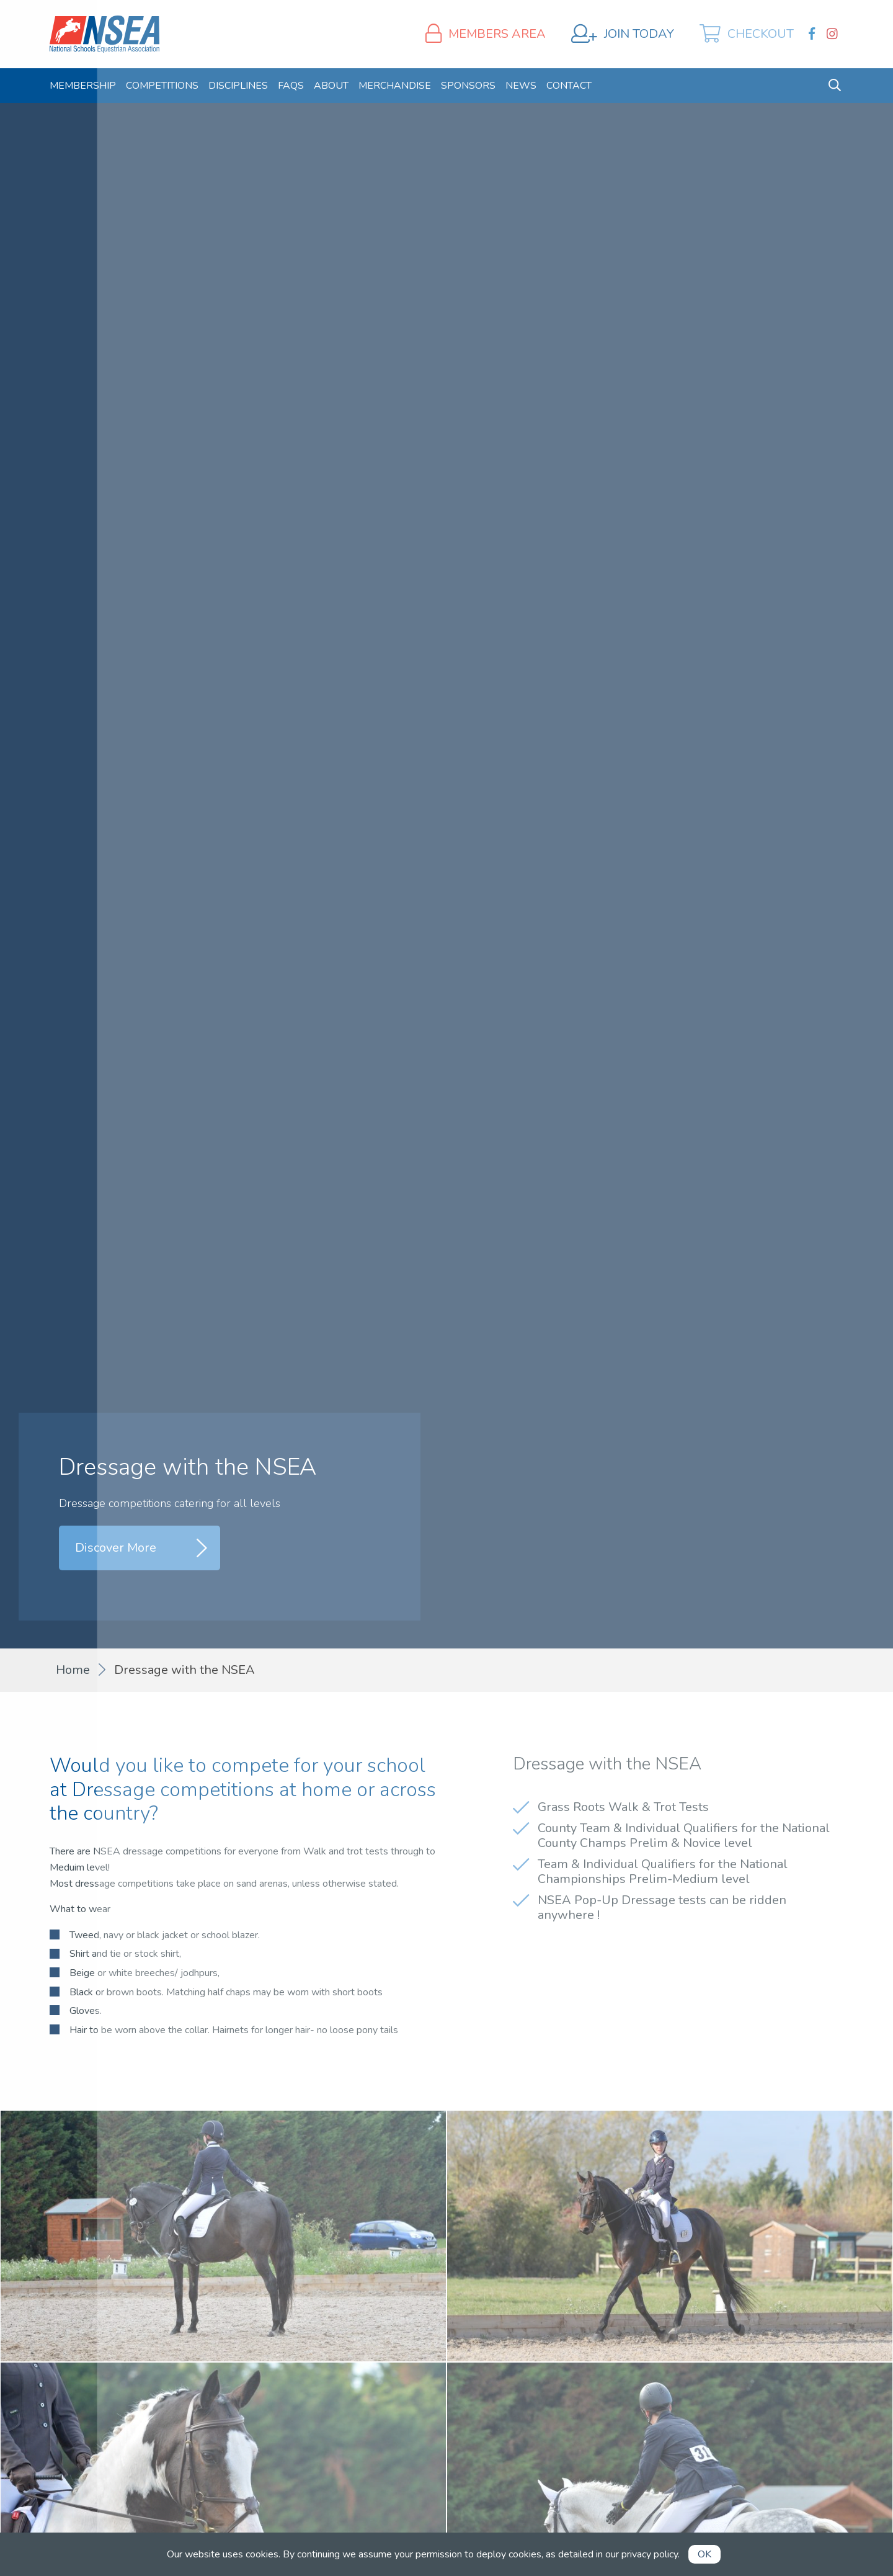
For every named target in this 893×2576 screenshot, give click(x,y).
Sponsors (468, 86)
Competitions (162, 86)
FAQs (291, 86)
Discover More (115, 1547)
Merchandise (394, 86)
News (520, 86)
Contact (569, 86)
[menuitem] (83, 85)
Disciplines (238, 86)
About (331, 86)
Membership (83, 86)
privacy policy (649, 2554)
